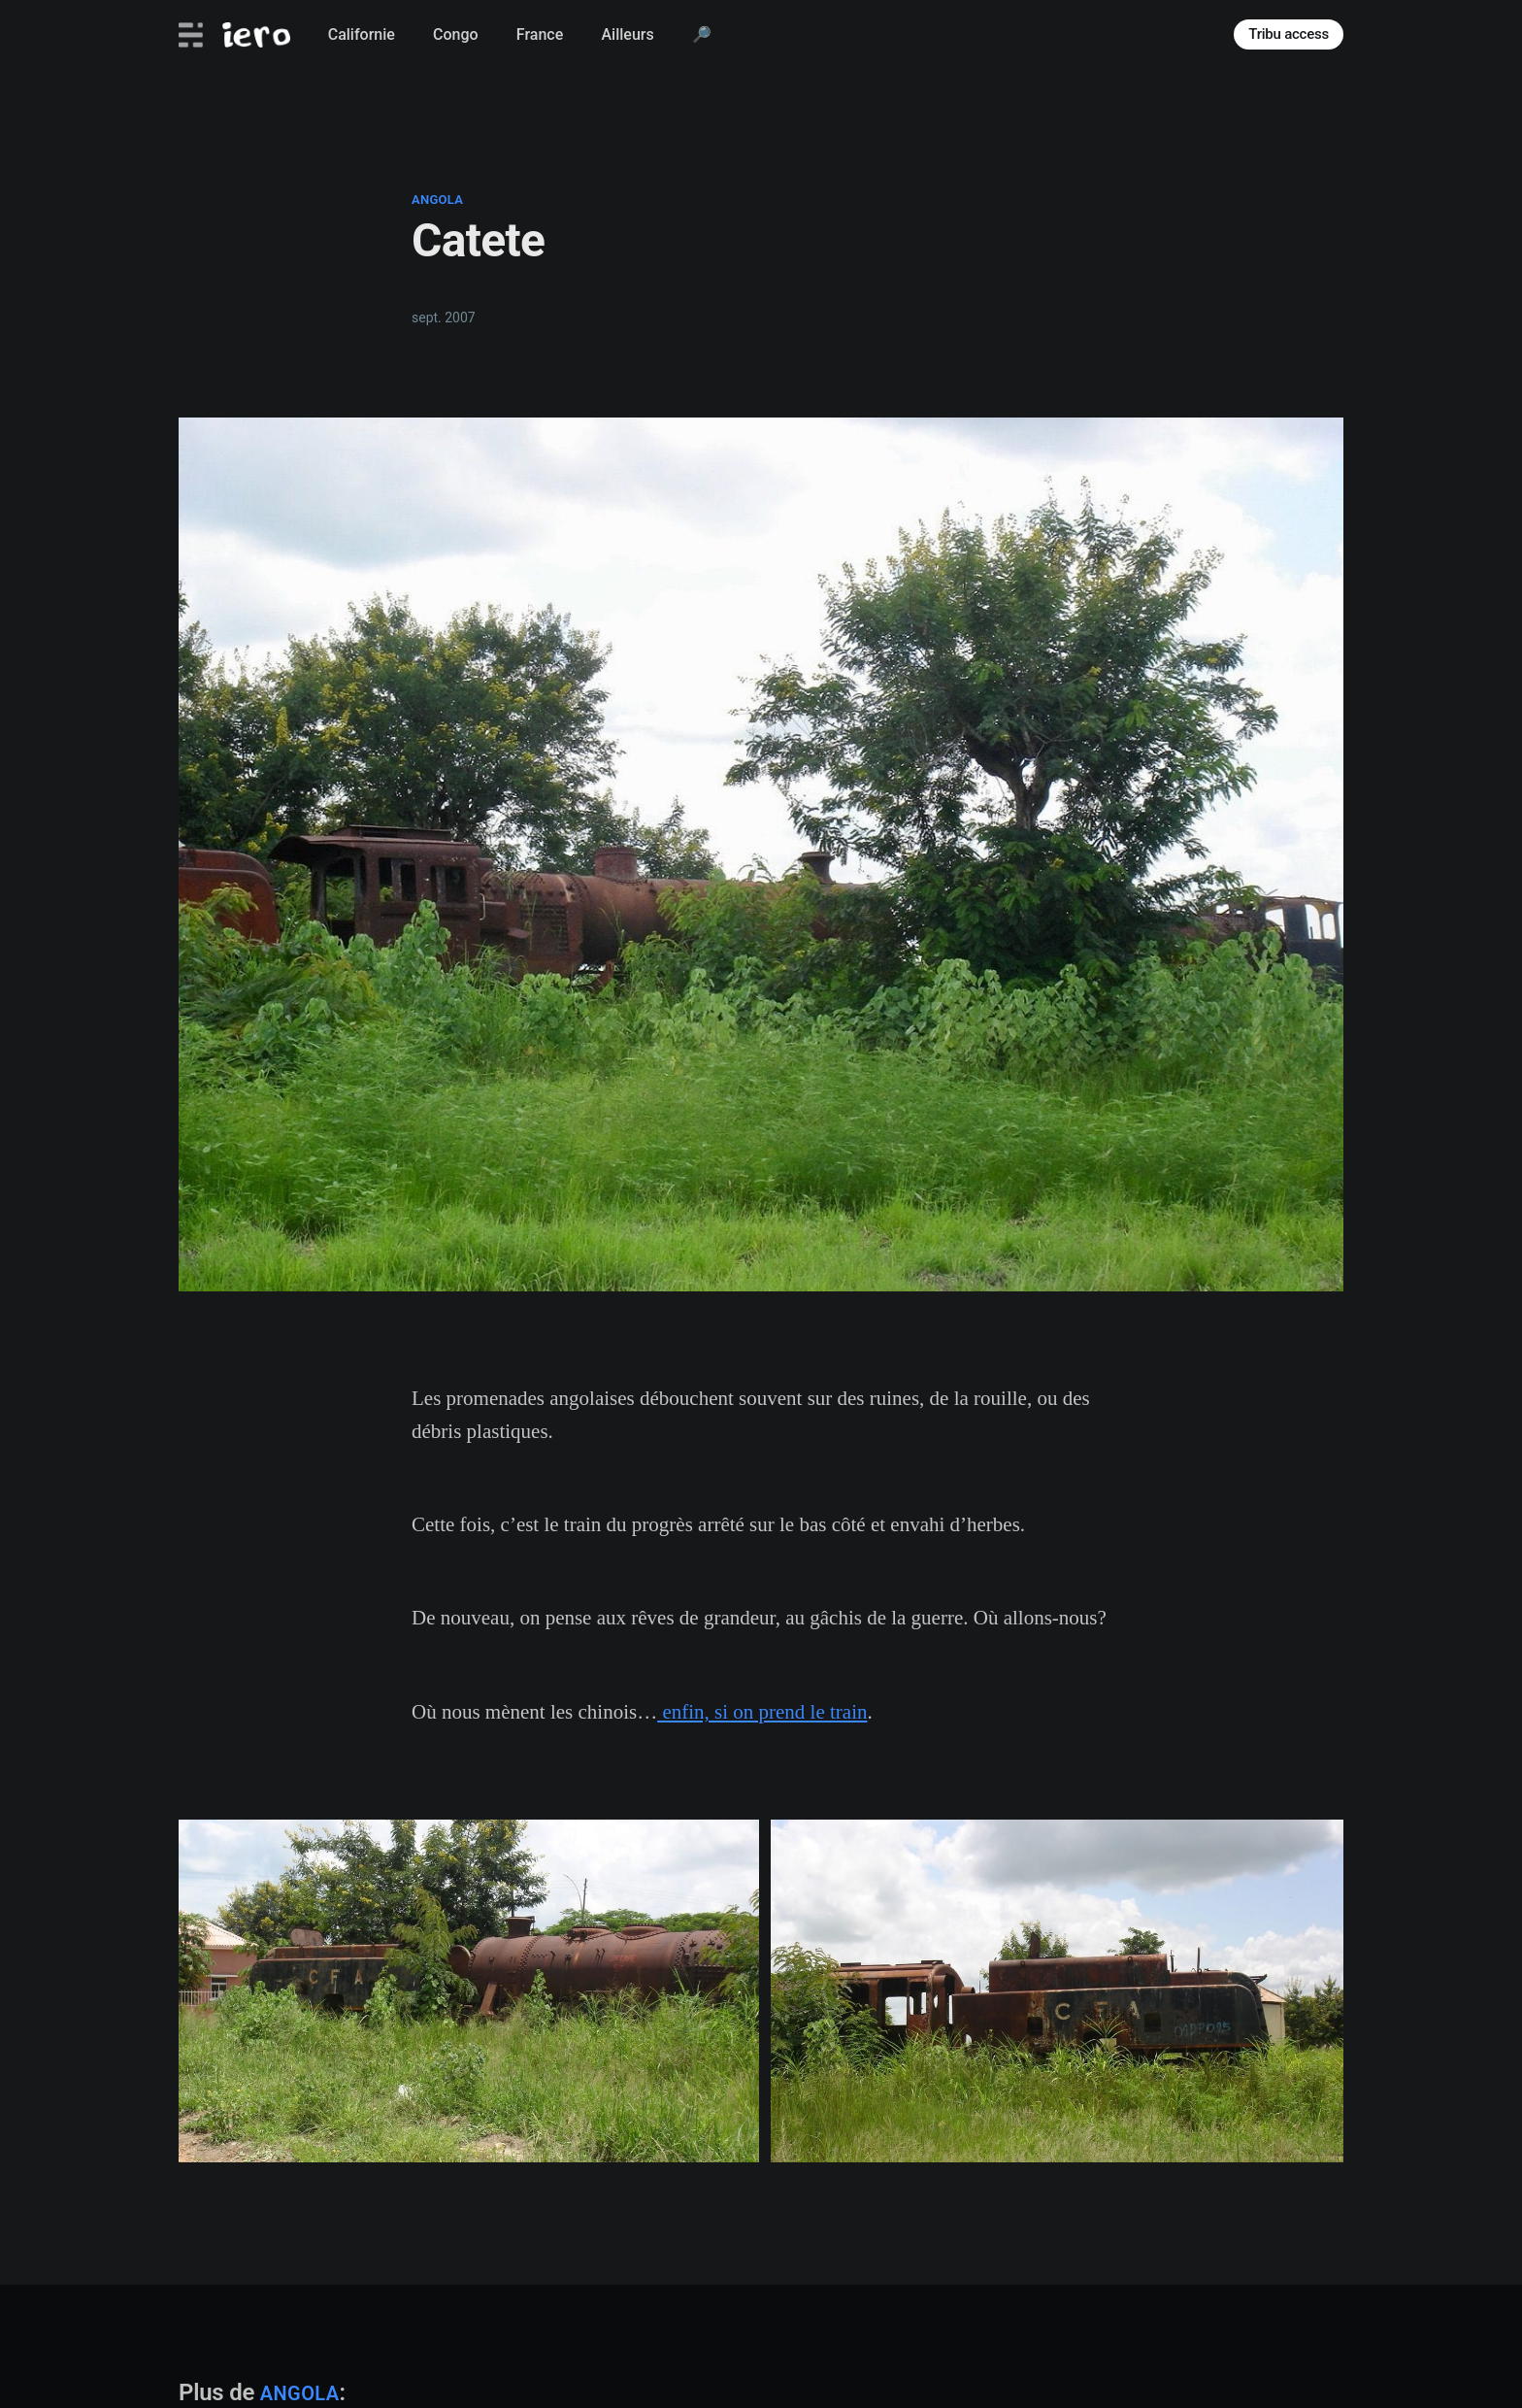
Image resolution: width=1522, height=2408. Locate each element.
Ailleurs (627, 34)
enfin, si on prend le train (762, 1711)
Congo (456, 34)
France (539, 34)
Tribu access (1288, 34)
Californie (361, 34)
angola (437, 199)
